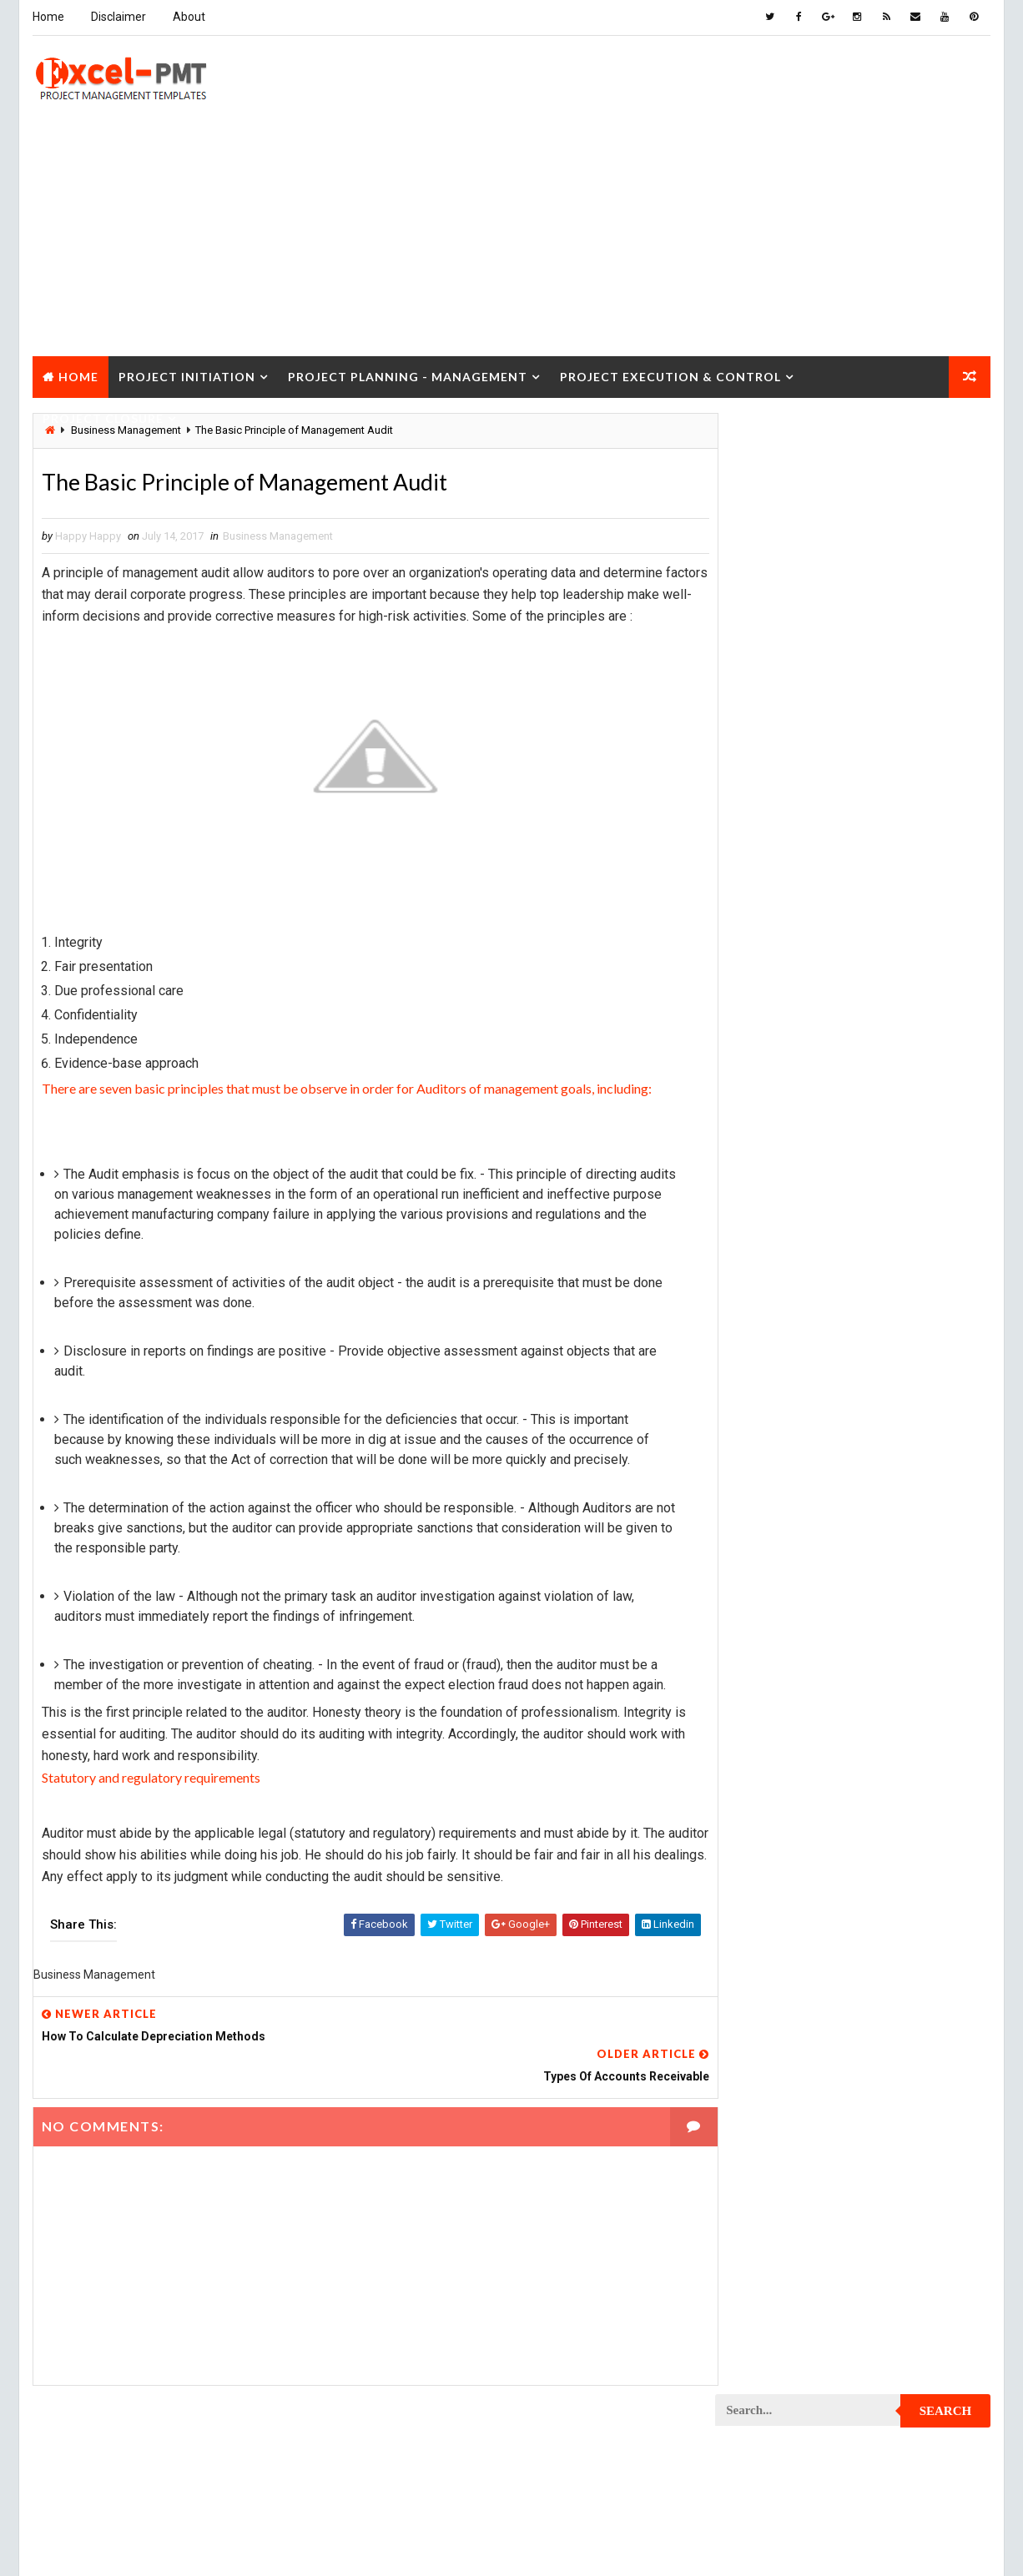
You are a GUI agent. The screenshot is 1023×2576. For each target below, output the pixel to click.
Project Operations (775, 2000)
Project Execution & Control (669, 374)
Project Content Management (801, 1504)
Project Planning (769, 2030)
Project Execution (771, 1767)
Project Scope (906, 2322)
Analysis (858, 979)
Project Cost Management (792, 1592)
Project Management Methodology (814, 1913)
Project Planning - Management (407, 374)
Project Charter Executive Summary (817, 1329)
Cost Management (770, 1037)
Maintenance (756, 1183)
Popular (854, 771)
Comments (945, 771)
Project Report (764, 2234)
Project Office (901, 1971)
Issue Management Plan (784, 1154)
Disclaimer (117, 16)
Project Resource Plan (784, 2263)
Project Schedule (770, 2322)
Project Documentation (785, 1679)
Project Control (768, 1533)
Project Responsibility (783, 2292)
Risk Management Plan (781, 2438)
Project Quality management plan (812, 2205)
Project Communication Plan (799, 1475)
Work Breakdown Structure (796, 2468)
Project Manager (768, 1971)
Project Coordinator (779, 1562)
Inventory (916, 1124)
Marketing (885, 1241)
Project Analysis (768, 1270)
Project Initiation (186, 374)
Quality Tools (760, 2409)
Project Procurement (781, 2088)
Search (946, 437)
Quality (863, 2380)
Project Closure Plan (781, 1416)
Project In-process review (792, 1825)
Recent (762, 771)
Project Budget (904, 1270)
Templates (916, 2438)
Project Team (759, 2380)
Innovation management (785, 1124)
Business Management (277, 536)
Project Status (902, 2351)
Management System (776, 1212)
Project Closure (102, 416)
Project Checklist (771, 1358)
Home (47, 16)
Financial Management (781, 1066)
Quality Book (854, 731)
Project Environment (779, 1708)
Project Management (778, 1884)
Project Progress (771, 2146)
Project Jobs (758, 1854)
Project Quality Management (799, 2176)
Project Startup (767, 2351)
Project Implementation (786, 1796)
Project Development (779, 1650)
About (188, 16)
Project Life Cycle (884, 1854)
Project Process (768, 2059)
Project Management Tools (795, 1942)
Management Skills (889, 1183)
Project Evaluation (774, 1738)
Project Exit (896, 1767)
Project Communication (786, 1446)
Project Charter (767, 1300)
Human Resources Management (803, 1095)
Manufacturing (763, 1241)
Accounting (754, 979)
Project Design (763, 1621)
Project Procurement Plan (794, 2117)
